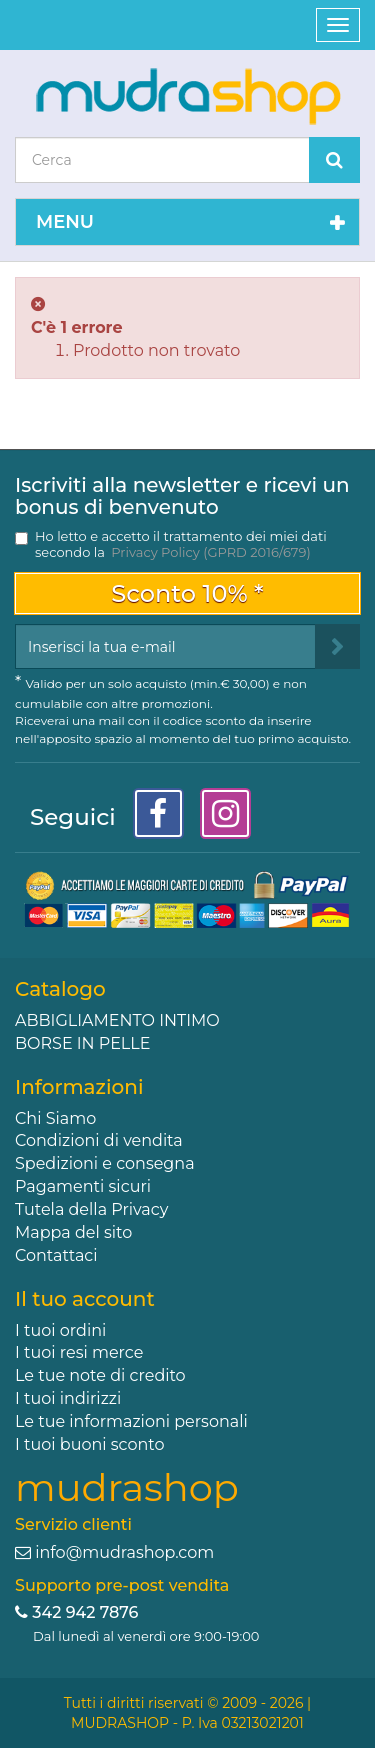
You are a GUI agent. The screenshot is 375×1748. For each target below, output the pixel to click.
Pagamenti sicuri (83, 1186)
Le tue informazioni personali (131, 1421)
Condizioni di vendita (99, 1140)
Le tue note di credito (100, 1375)
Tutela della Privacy (91, 1209)
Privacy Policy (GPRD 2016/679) (210, 552)
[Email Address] (165, 646)
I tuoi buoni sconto (90, 1444)
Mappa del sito (73, 1232)
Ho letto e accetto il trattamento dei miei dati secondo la (181, 544)
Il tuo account (85, 1299)
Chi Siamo (55, 1118)
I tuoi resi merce (79, 1352)
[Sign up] (337, 646)
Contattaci (56, 1255)
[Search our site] (162, 160)
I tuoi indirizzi (68, 1398)
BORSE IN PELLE (82, 1043)
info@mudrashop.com (124, 1552)
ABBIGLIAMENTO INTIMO (117, 1020)
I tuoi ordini (60, 1330)
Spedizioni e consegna (105, 1163)
